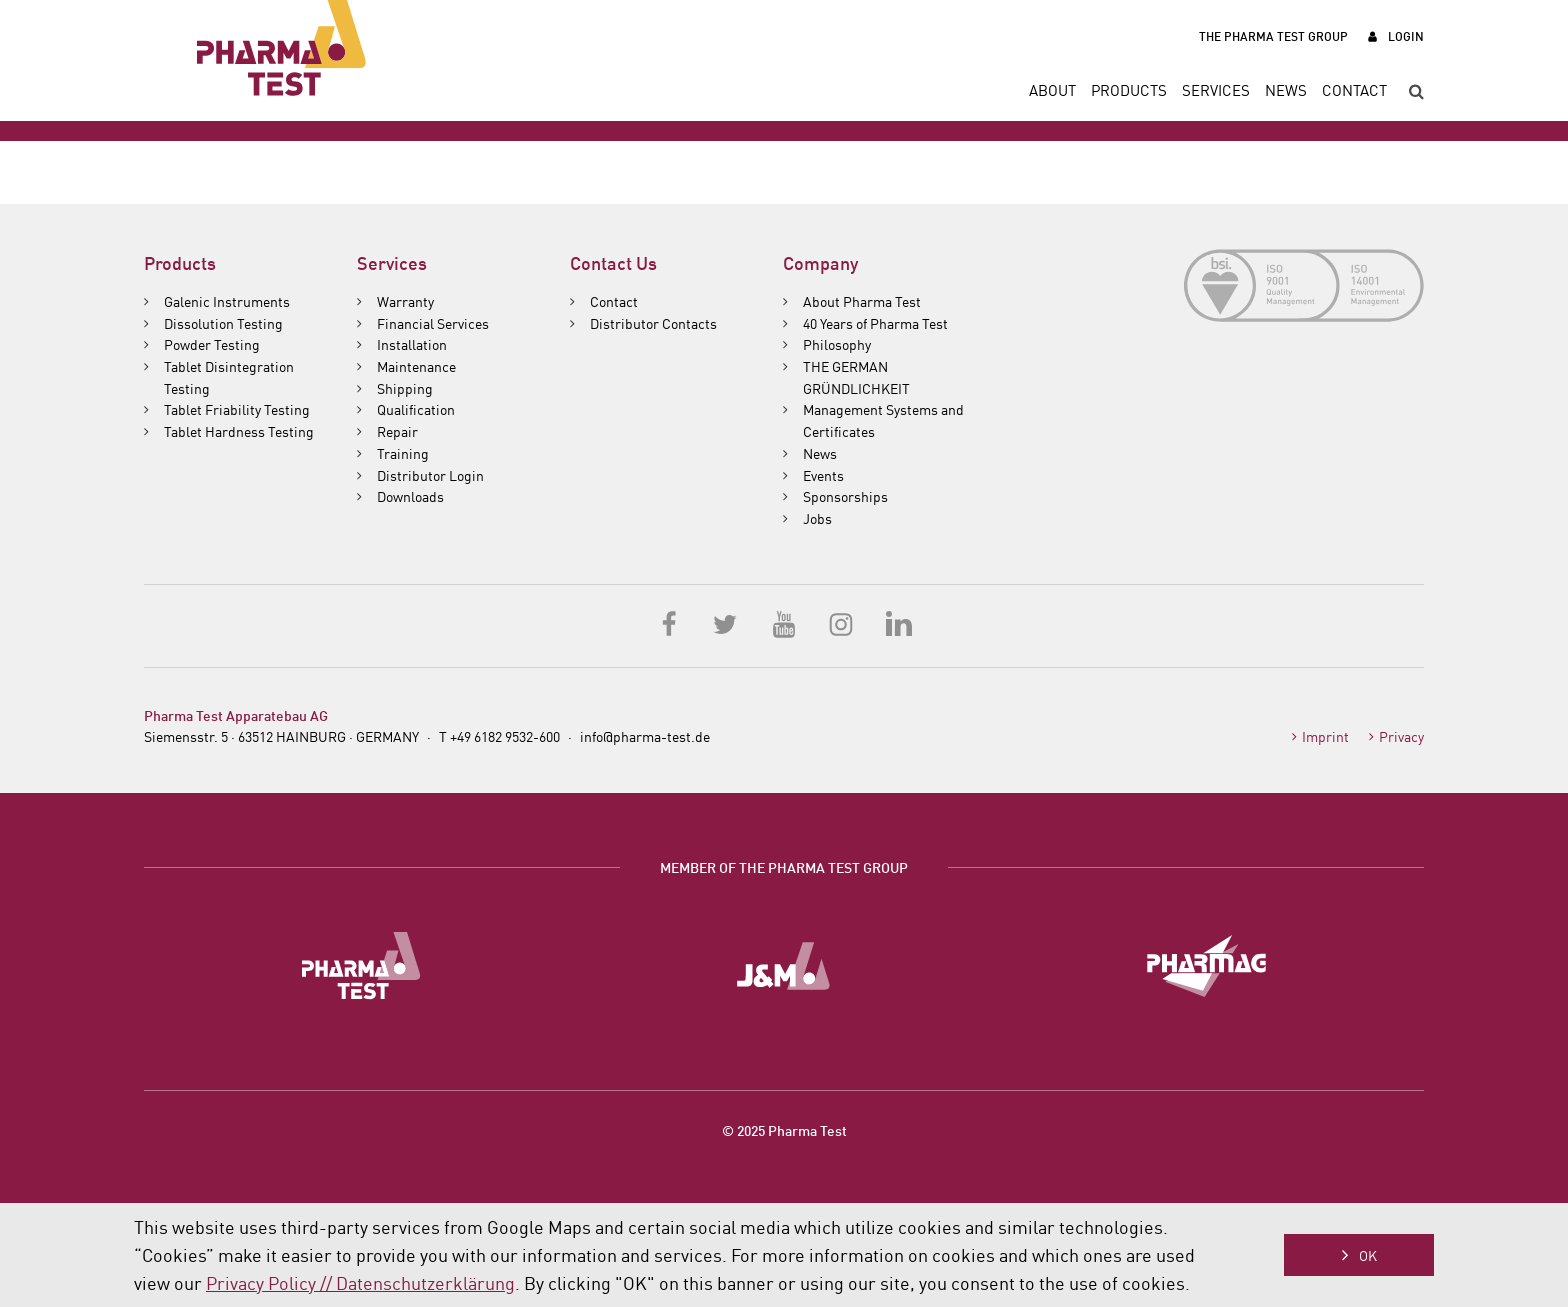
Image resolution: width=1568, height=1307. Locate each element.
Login (1406, 35)
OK (1368, 1255)
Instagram (841, 623)
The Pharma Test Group (1273, 35)
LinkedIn (898, 623)
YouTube (784, 623)
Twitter (727, 623)
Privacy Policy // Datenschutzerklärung (360, 1282)
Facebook (670, 623)
